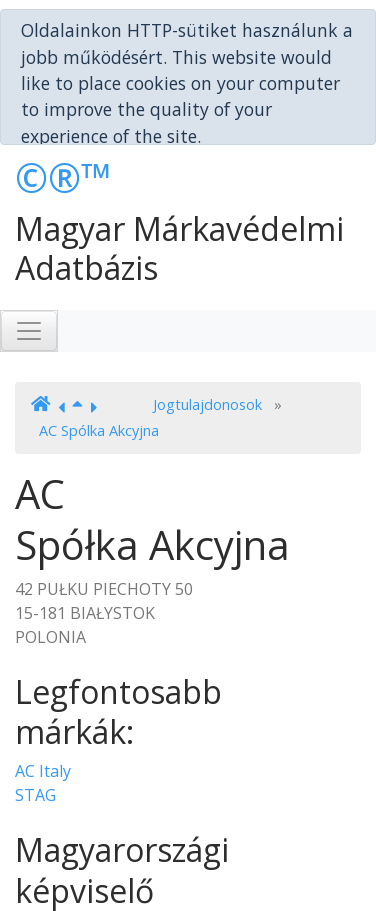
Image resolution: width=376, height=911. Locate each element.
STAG (35, 738)
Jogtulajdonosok (207, 347)
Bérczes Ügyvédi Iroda (98, 873)
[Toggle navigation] (29, 273)
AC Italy (43, 714)
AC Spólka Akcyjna (99, 372)
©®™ (63, 120)
